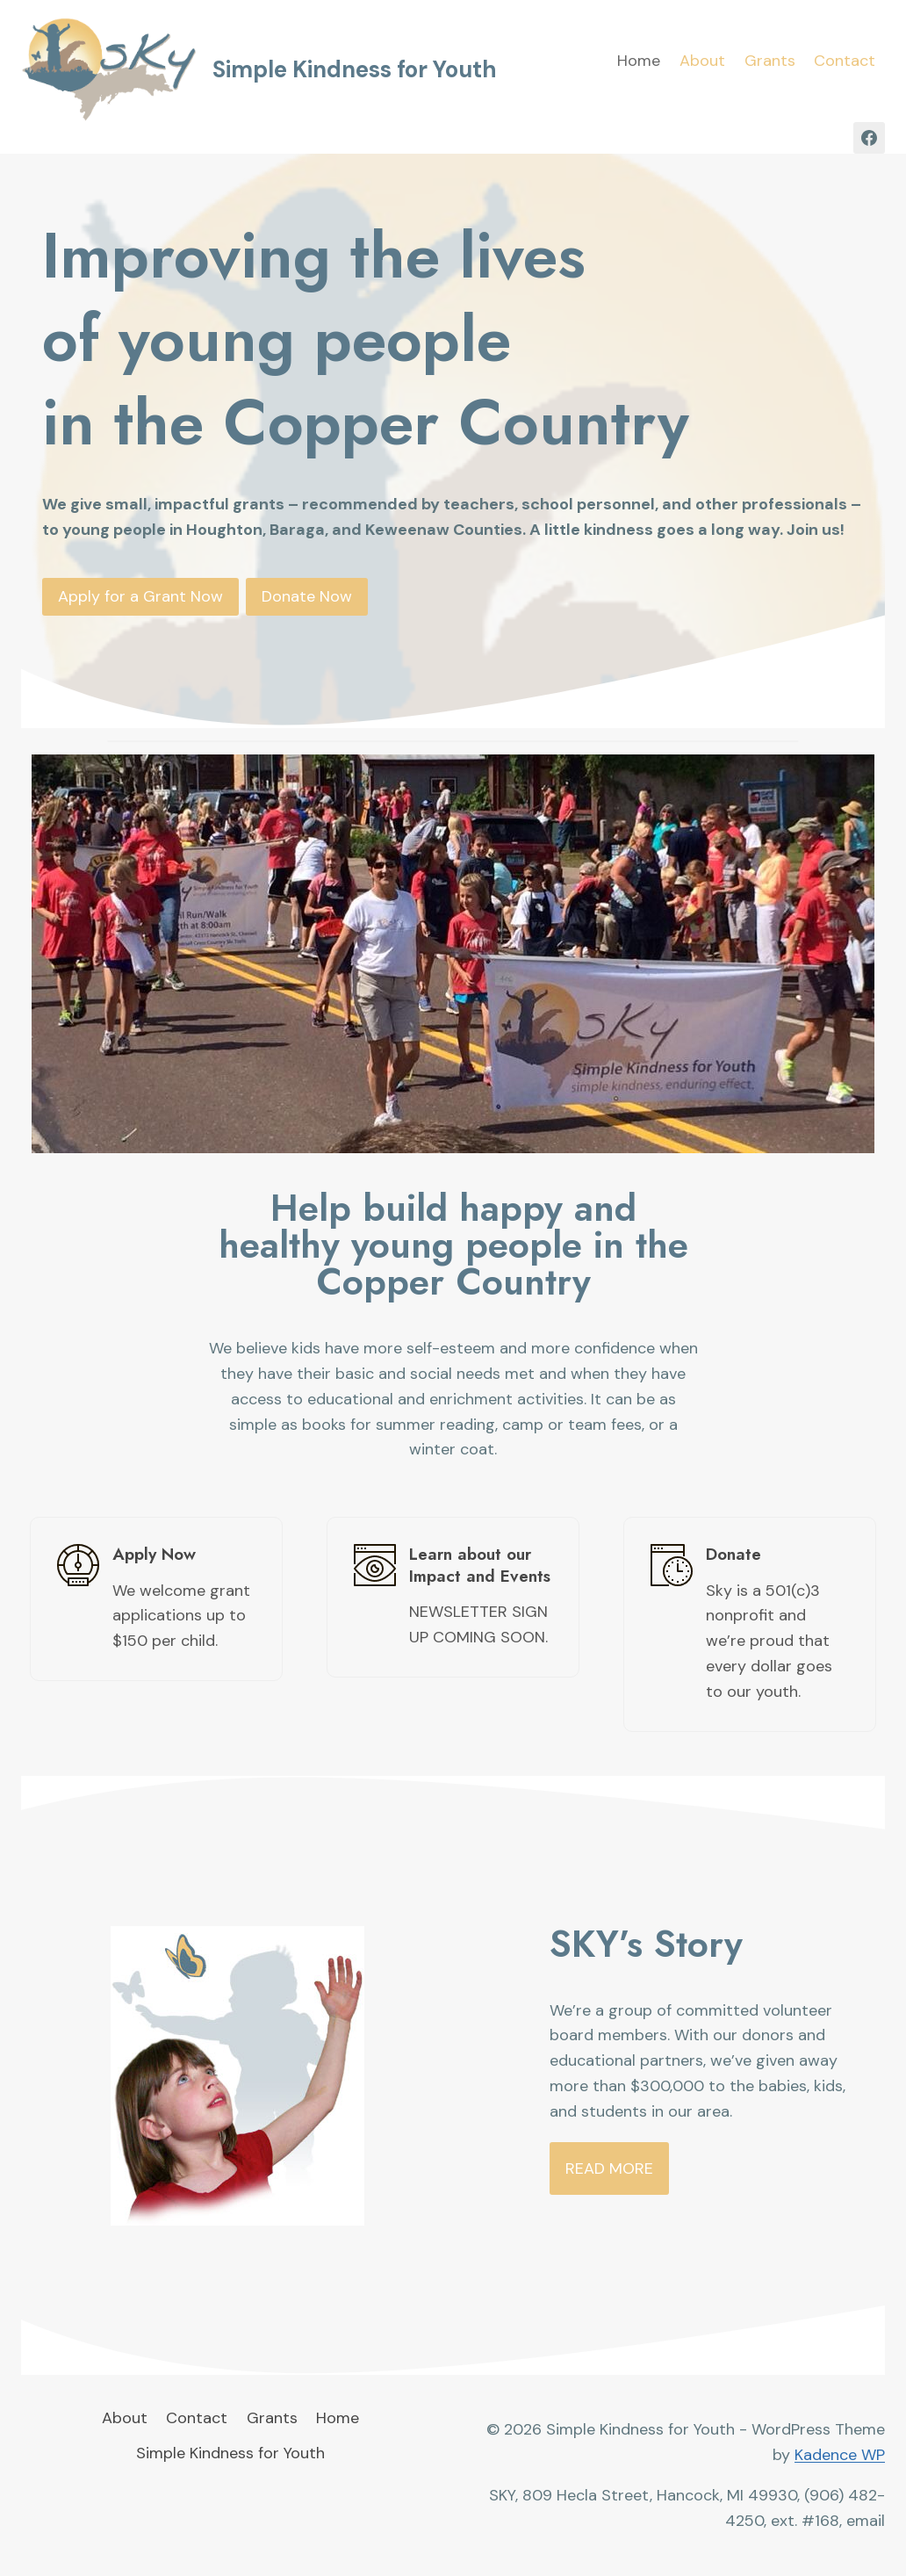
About (702, 60)
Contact (844, 60)
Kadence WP (840, 2454)
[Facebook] (869, 138)
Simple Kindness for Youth (230, 2453)
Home (638, 60)
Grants (769, 60)
